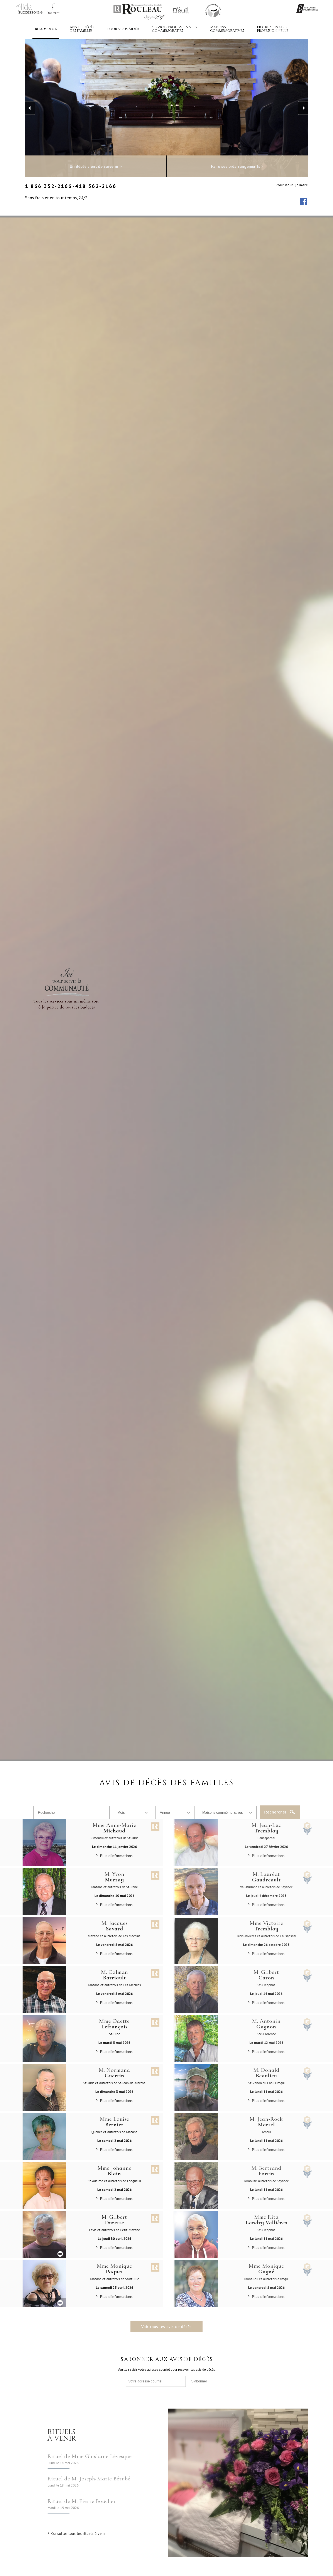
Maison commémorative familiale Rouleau (140, 11)
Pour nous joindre (292, 185)
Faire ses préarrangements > (237, 166)
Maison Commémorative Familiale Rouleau (213, 10)
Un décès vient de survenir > (96, 166)
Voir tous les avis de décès (166, 2326)
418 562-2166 (96, 186)
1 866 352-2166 (48, 186)
